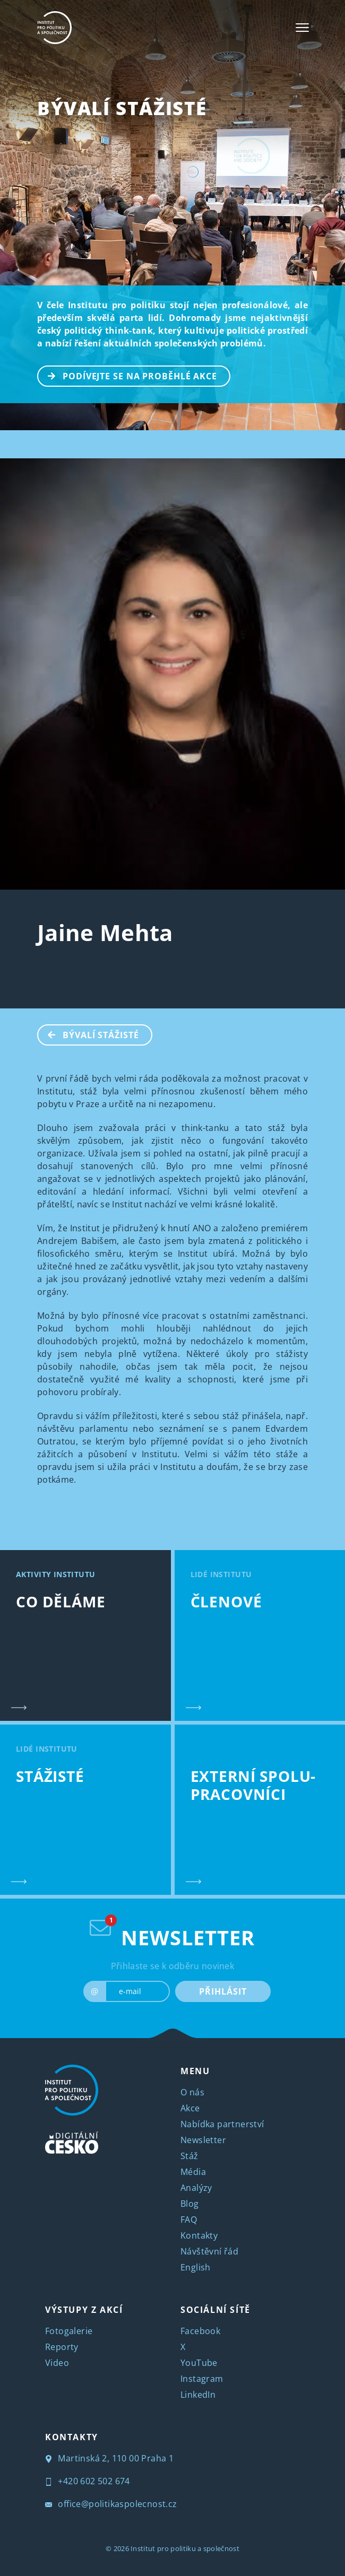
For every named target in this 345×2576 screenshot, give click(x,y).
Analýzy (196, 2188)
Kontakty (199, 2235)
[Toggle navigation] (302, 27)
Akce (190, 2108)
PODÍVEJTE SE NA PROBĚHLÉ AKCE (127, 375)
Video (57, 2363)
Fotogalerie (68, 2331)
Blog (189, 2203)
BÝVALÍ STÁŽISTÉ (122, 107)
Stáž (189, 2156)
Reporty (62, 2347)
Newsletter (203, 2140)
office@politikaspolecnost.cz (111, 2504)
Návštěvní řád (209, 2251)
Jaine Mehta (105, 932)
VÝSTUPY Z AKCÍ (84, 2310)
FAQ (188, 2219)
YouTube (199, 2363)
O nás (192, 2092)
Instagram (201, 2378)
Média (193, 2172)
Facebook (200, 2331)
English (195, 2267)
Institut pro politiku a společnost (185, 2548)
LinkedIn (197, 2394)
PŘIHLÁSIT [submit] (222, 1991)
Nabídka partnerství (222, 2124)
